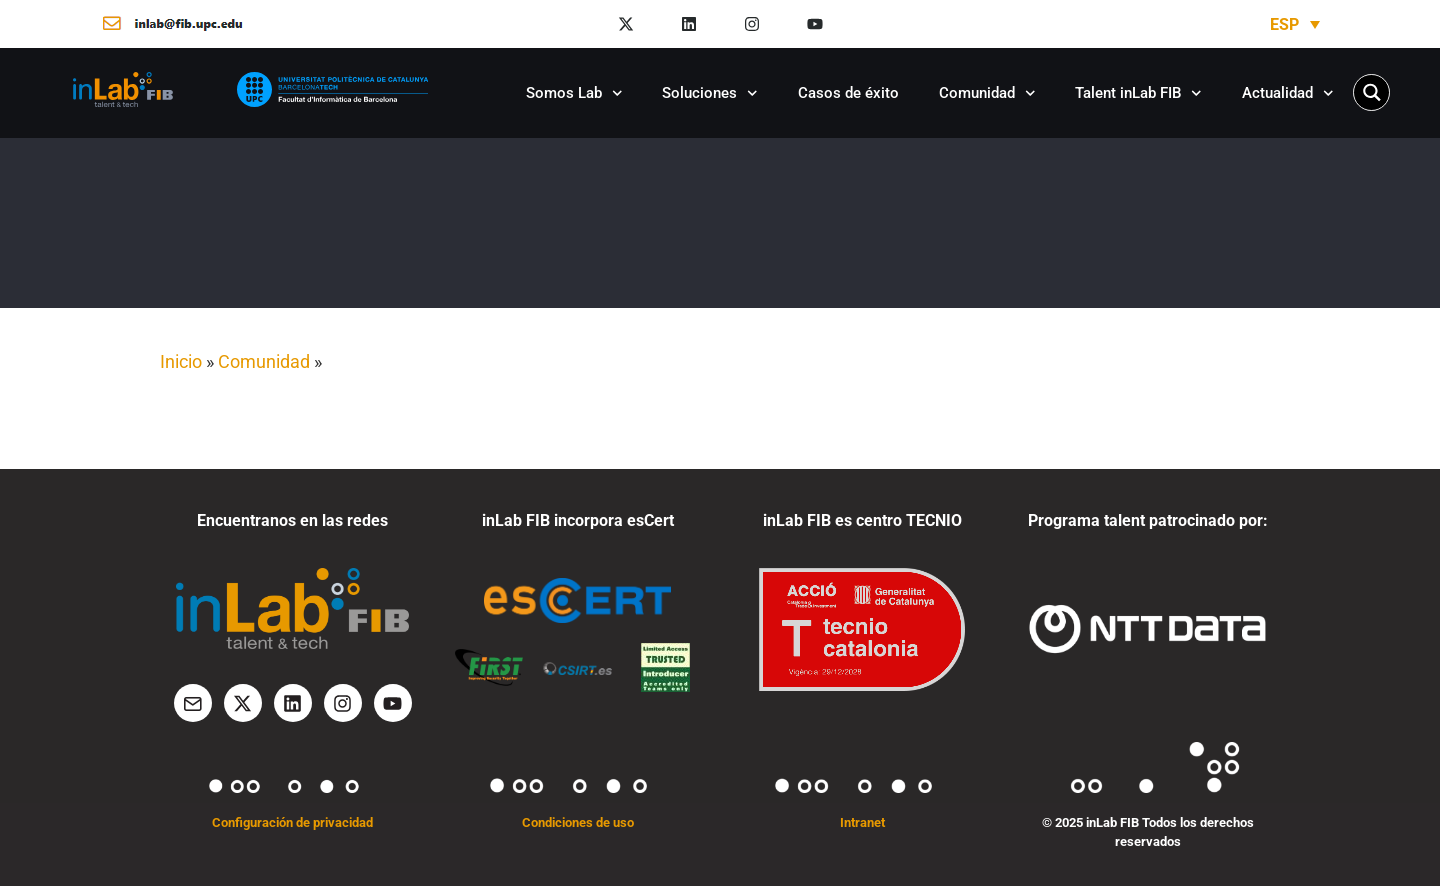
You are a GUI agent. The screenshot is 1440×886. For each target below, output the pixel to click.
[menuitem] (1295, 24)
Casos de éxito (848, 93)
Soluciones (710, 93)
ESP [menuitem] (1284, 23)
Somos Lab (574, 93)
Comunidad (987, 93)
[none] (1295, 24)
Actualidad (1288, 93)
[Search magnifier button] (1371, 92)
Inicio (181, 361)
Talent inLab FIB (1138, 93)
